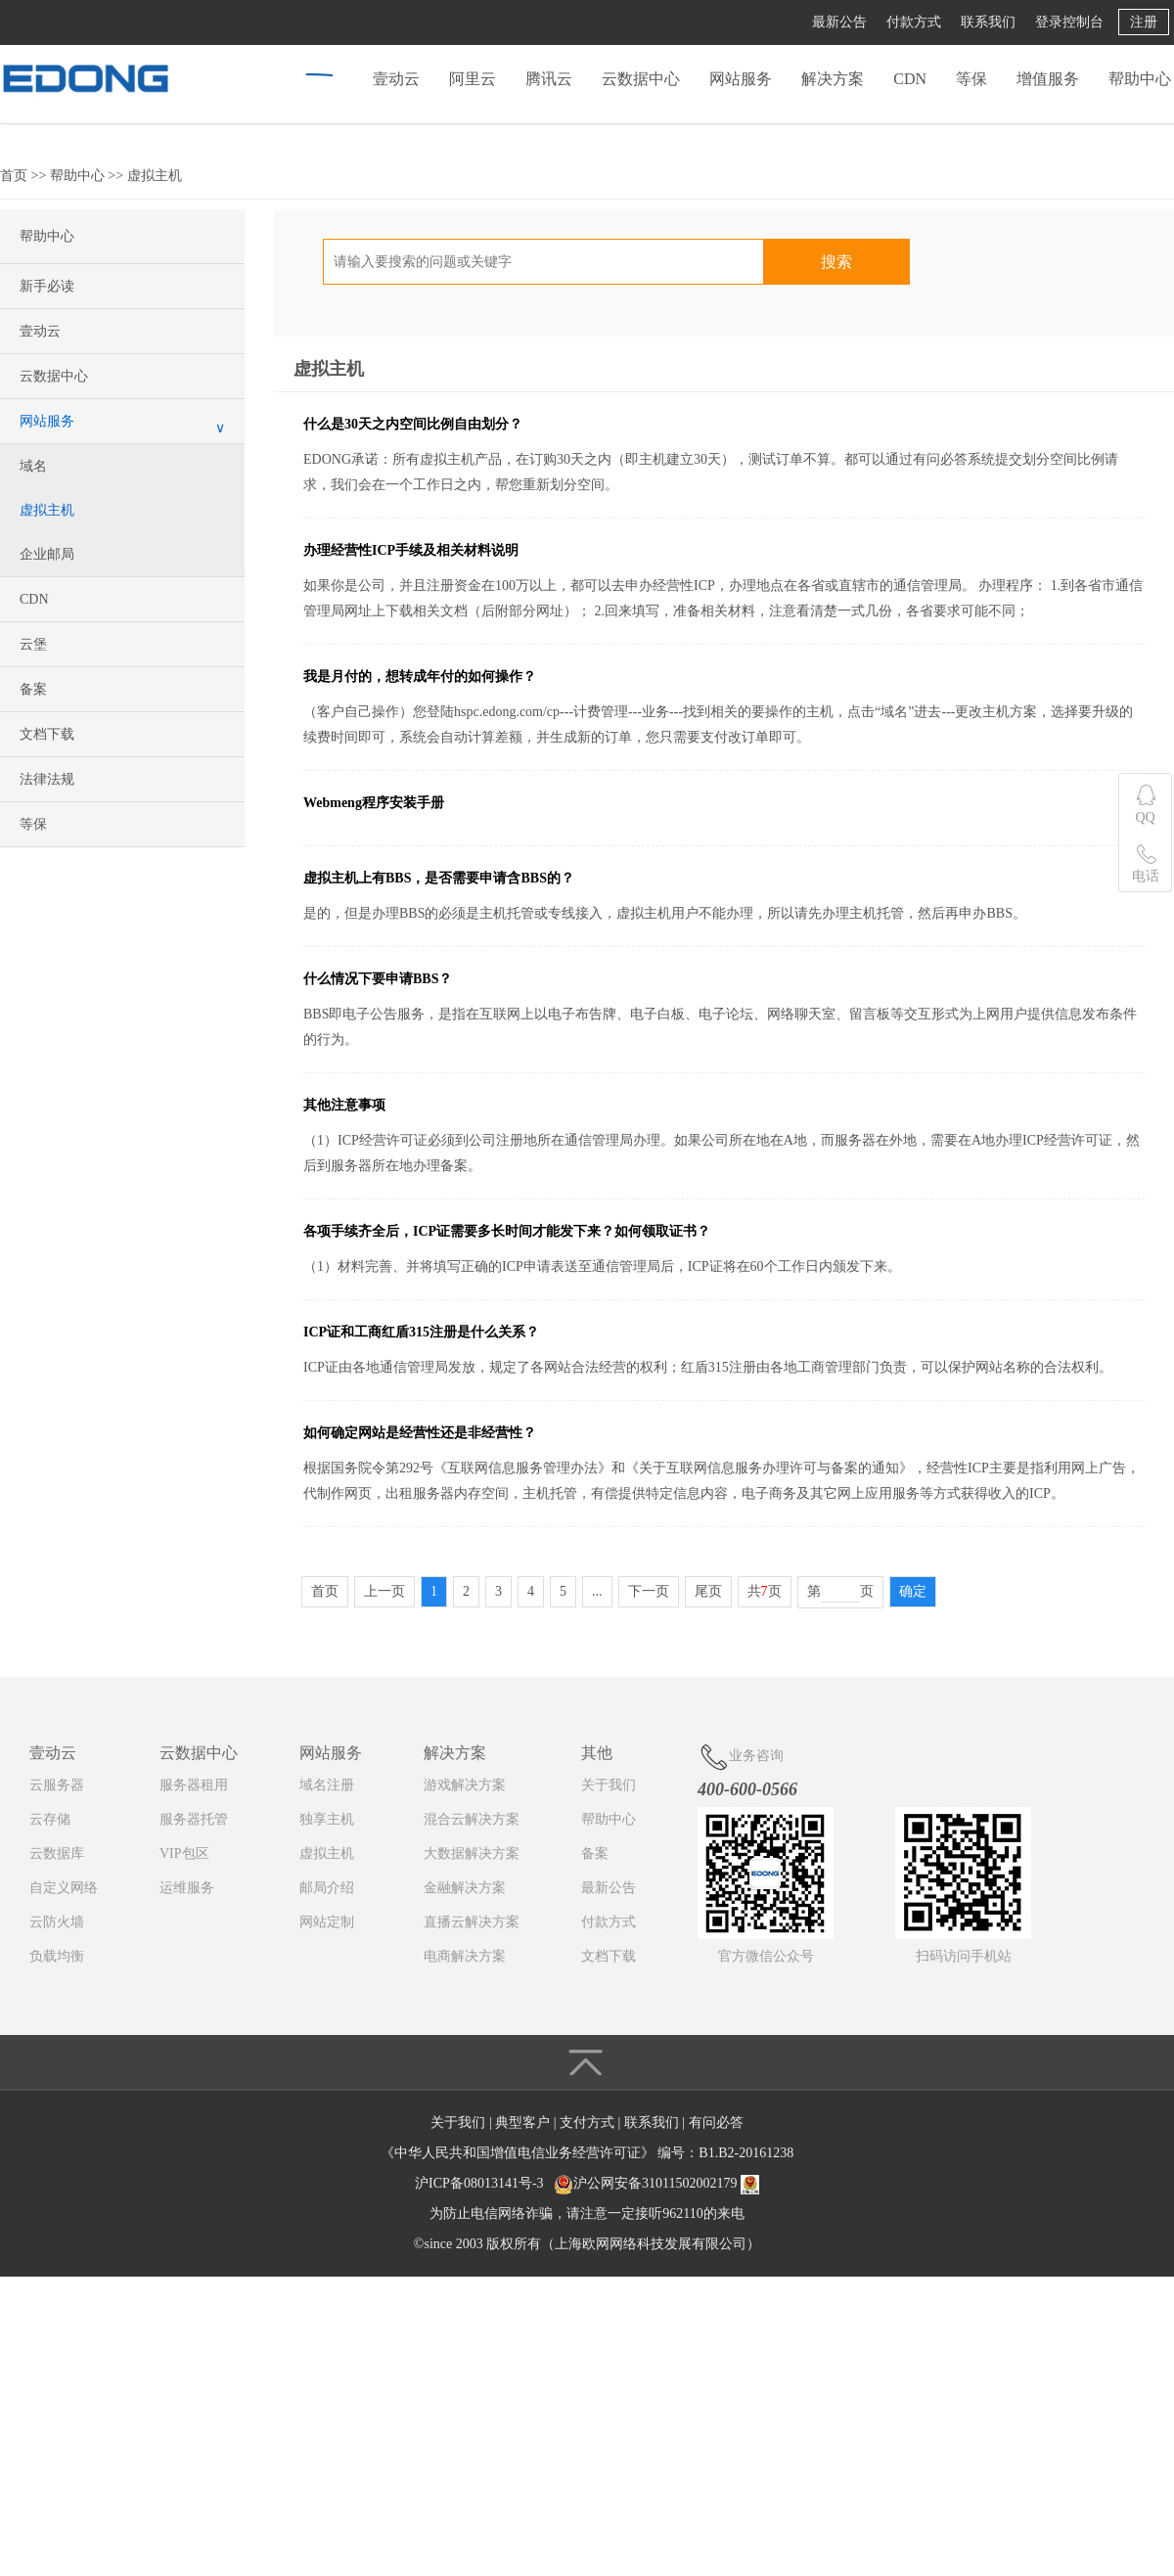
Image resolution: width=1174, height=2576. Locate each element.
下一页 (648, 1591)
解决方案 (832, 78)
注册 (1143, 22)
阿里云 (472, 78)
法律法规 (47, 779)
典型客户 (524, 2122)
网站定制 (326, 1922)
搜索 (836, 261)
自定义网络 (63, 1887)
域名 (33, 466)
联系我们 (988, 22)
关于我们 (608, 1785)
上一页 (384, 1591)
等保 (971, 78)
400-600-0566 (747, 1789)
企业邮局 (47, 554)
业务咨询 (741, 1756)
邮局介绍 (326, 1887)
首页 (13, 175)
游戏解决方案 (465, 1785)
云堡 (33, 644)
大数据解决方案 (471, 1853)
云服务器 (56, 1785)
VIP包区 (184, 1853)
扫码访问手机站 (964, 1956)
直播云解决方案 (471, 1922)
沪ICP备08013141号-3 (479, 2183)
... (597, 1591)
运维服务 (186, 1887)
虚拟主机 (154, 175)
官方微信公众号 (766, 1956)
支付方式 (589, 2122)
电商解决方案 (465, 1956)
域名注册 (326, 1785)
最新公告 (839, 22)
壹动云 (396, 78)
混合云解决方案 (471, 1819)
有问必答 (716, 2122)
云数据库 (56, 1853)
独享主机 (326, 1819)
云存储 (49, 1819)
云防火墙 (56, 1922)
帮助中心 (1139, 78)
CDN (909, 78)
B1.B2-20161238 (746, 2153)
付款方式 (913, 22)
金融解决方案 (465, 1887)
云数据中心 (641, 78)
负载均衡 (56, 1956)
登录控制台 (1069, 22)
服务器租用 (193, 1785)
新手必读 (47, 286)
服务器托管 (193, 1819)
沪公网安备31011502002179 (655, 2183)
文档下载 (47, 734)
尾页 (708, 1591)
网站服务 (740, 78)
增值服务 (1047, 78)
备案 (33, 689)
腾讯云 (548, 78)
